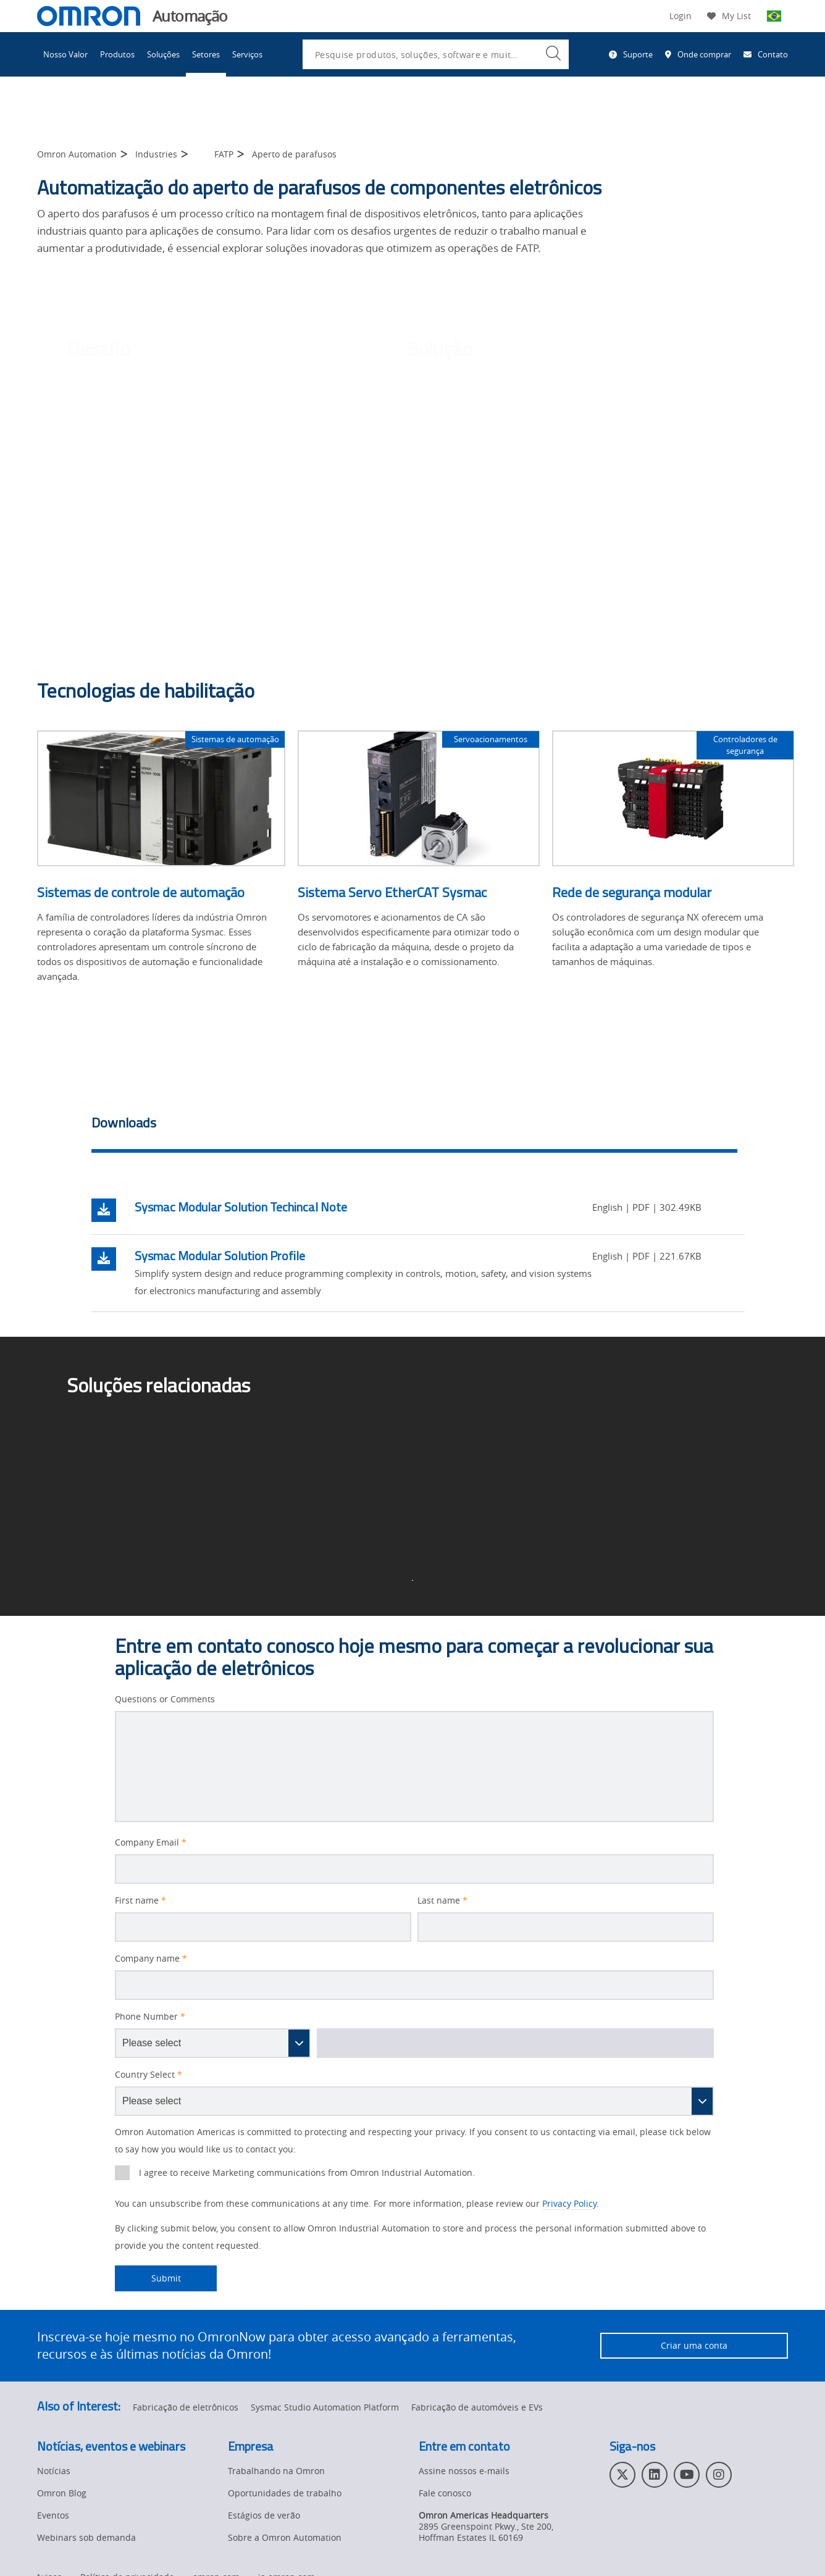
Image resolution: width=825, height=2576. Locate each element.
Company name (151, 1958)
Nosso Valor (65, 54)
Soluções (163, 54)
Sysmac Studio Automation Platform (325, 2407)
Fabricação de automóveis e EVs (477, 2407)
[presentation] (122, 2172)
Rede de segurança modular (631, 892)
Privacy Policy (569, 2203)
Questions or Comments (165, 1699)
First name (140, 1900)
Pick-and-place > (460, 1441)
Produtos (117, 54)
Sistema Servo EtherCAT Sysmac (392, 892)
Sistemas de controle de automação (141, 892)
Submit (148, 2278)
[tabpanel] (418, 1249)
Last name (442, 1900)
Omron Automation (77, 154)
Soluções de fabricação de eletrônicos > (188, 1441)
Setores (206, 54)
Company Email (150, 1842)
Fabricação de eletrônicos (185, 2407)
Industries (156, 154)
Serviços (247, 54)
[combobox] (436, 54)
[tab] (414, 1126)
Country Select (148, 2074)
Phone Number (150, 2016)
